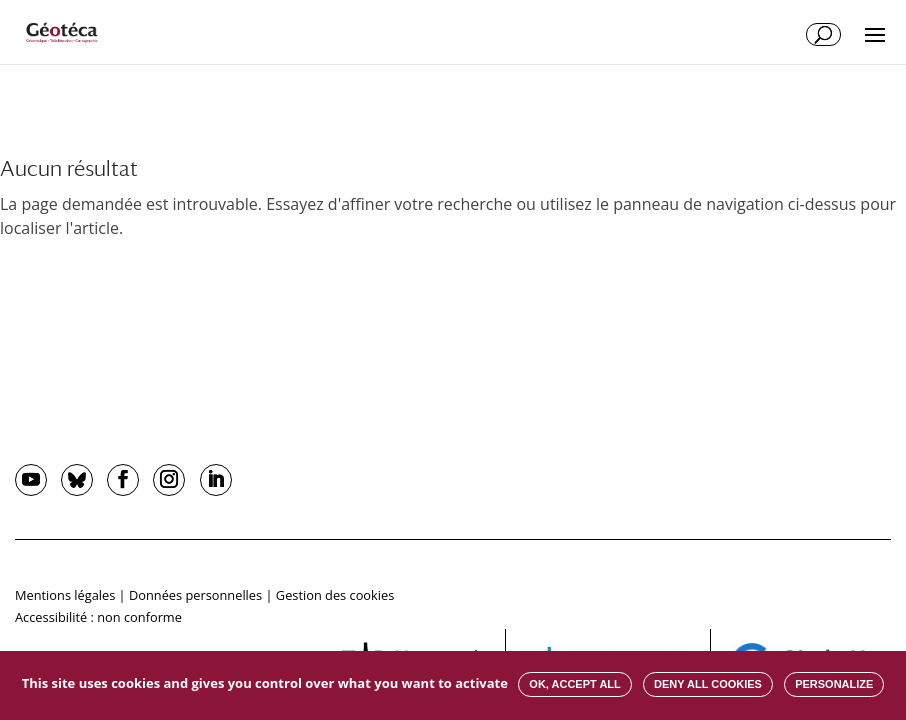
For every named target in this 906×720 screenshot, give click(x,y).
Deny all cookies (708, 684)
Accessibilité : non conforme (98, 617)
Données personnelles (195, 595)
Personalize (834, 684)
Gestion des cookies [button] (335, 595)
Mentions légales (65, 595)
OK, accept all (574, 684)
